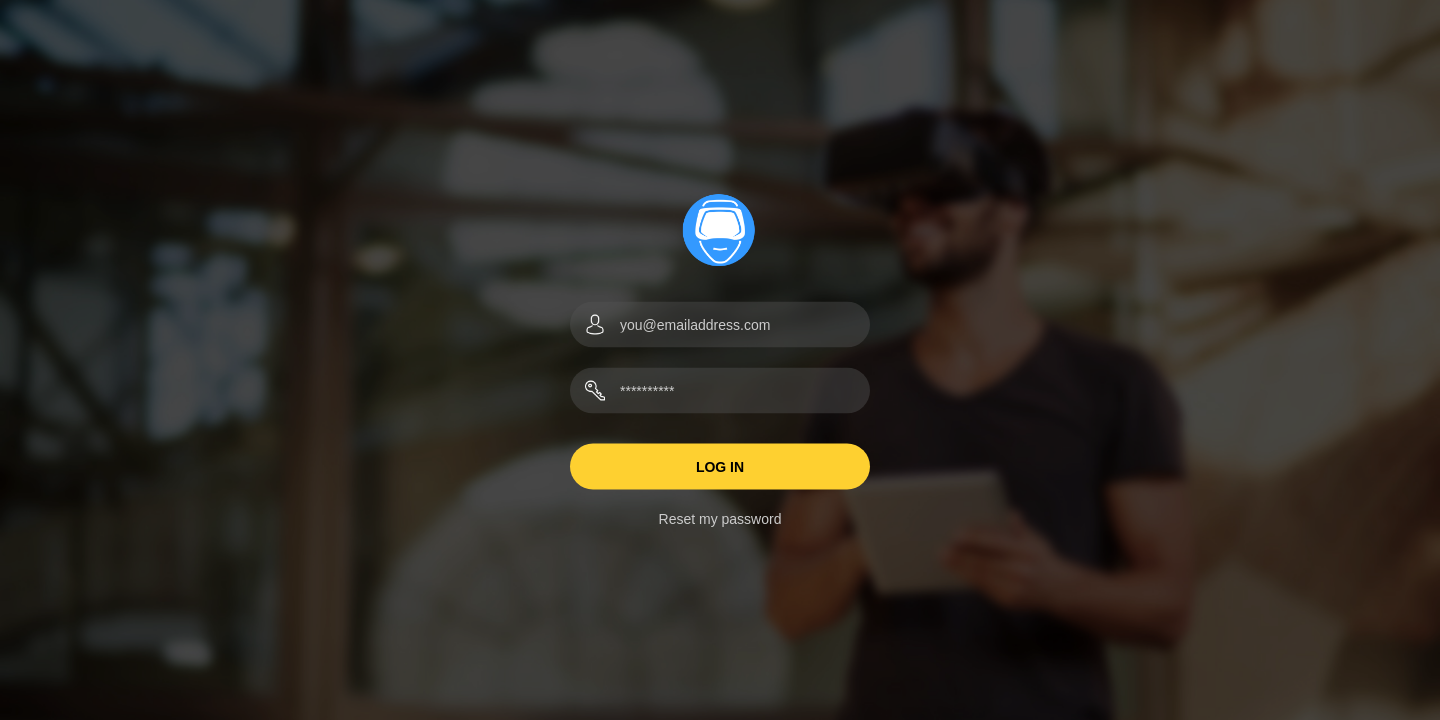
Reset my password (720, 519)
